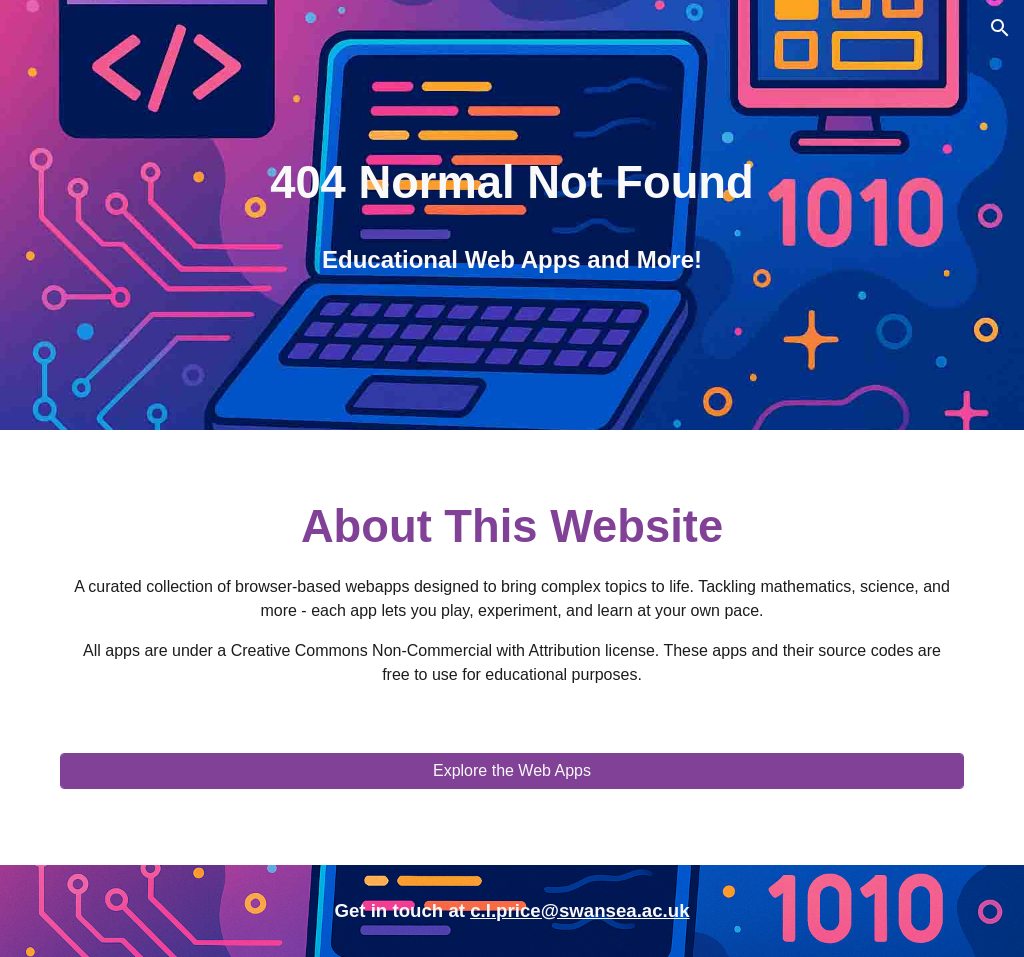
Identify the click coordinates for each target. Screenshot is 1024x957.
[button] (1000, 28)
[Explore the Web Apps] (512, 771)
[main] (511, 183)
